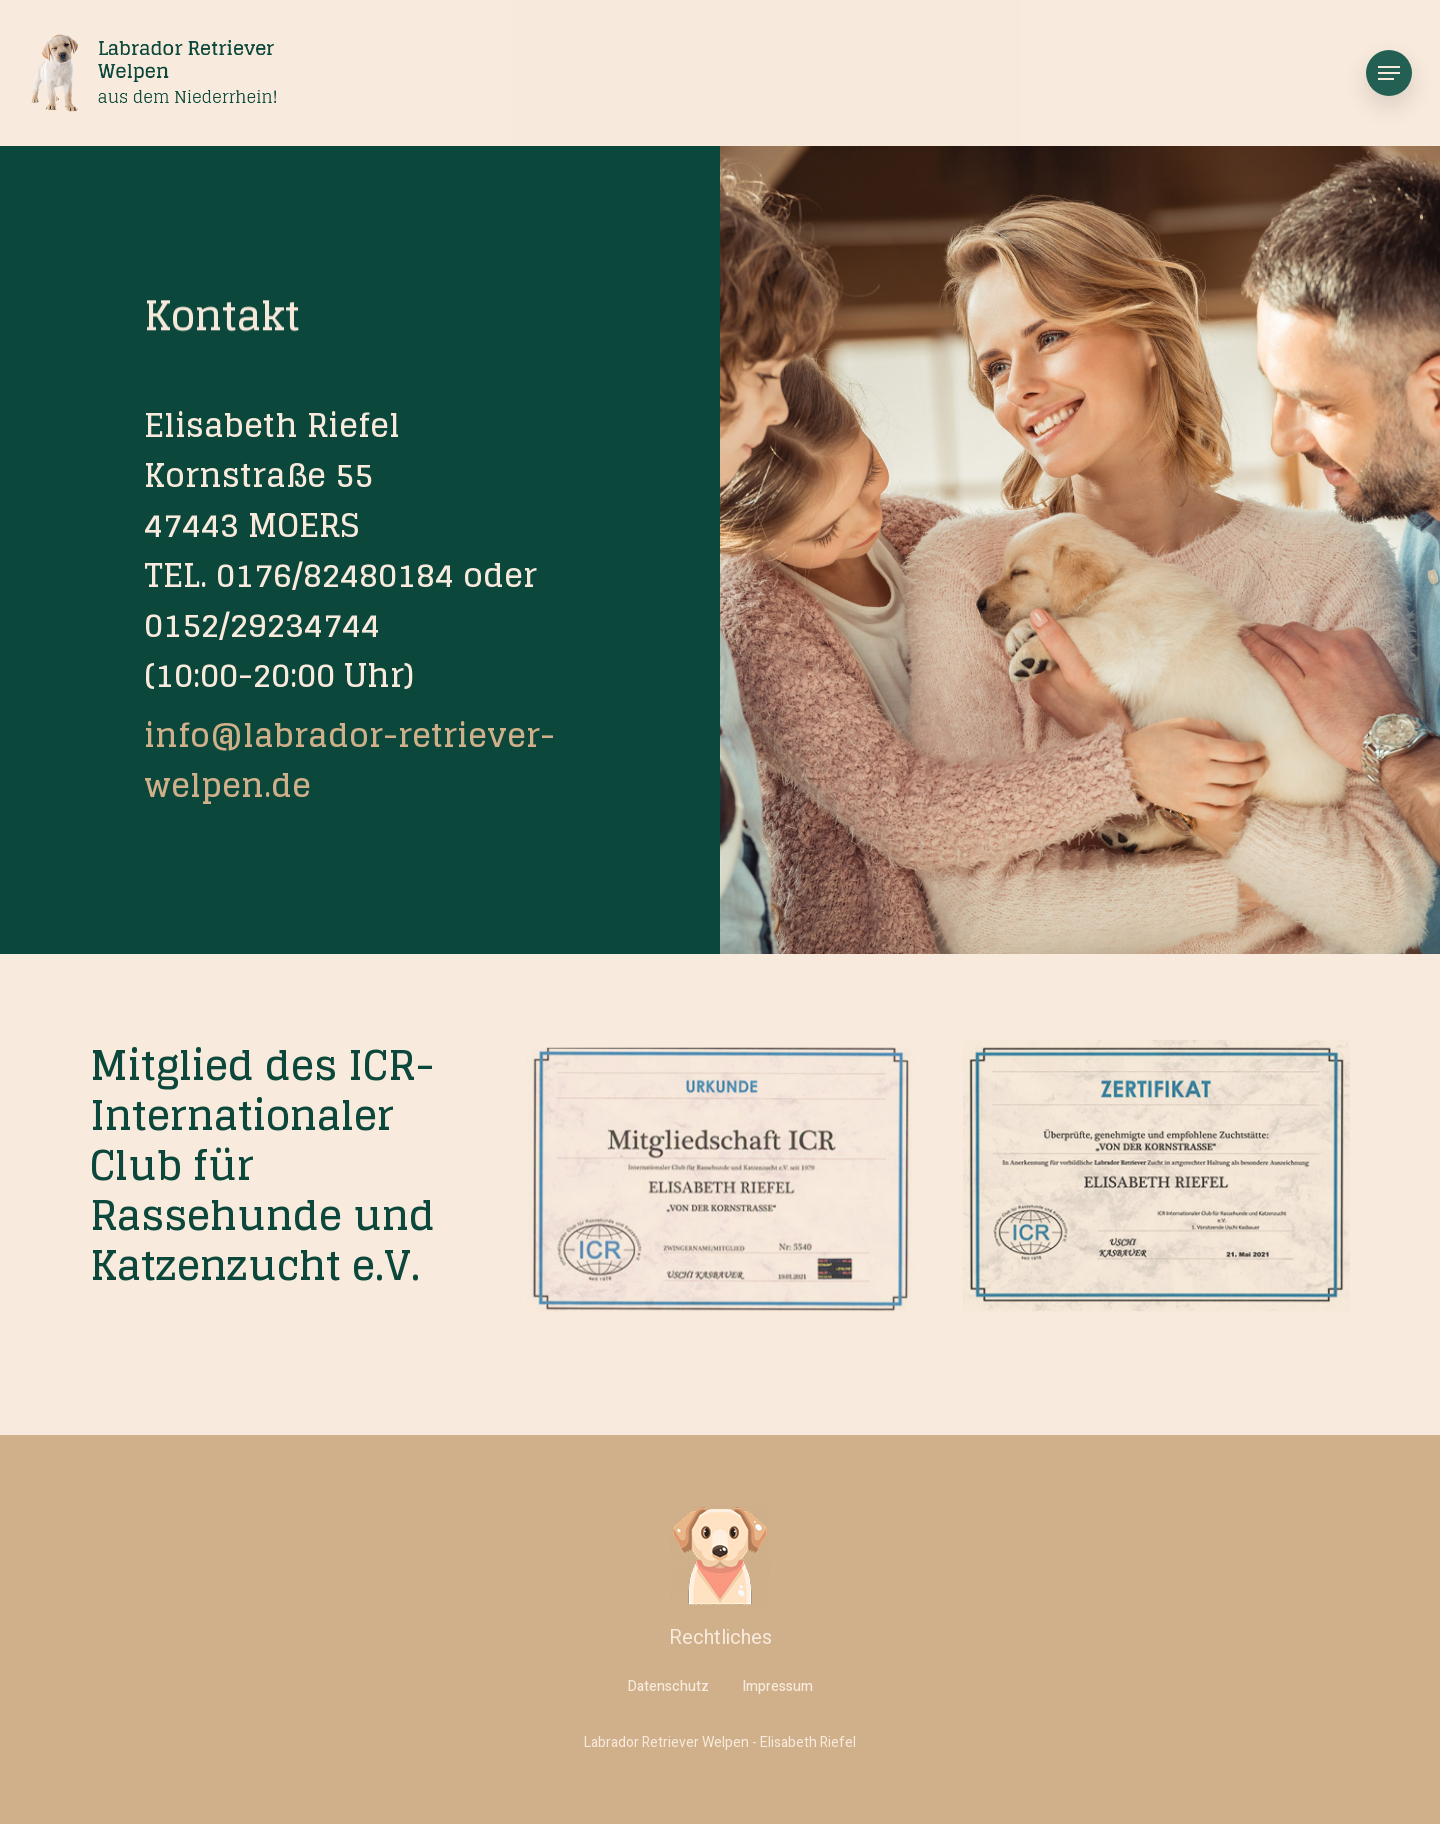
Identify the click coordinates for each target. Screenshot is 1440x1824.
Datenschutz (668, 1686)
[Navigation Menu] (1389, 73)
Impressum (777, 1686)
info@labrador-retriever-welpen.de (349, 760)
